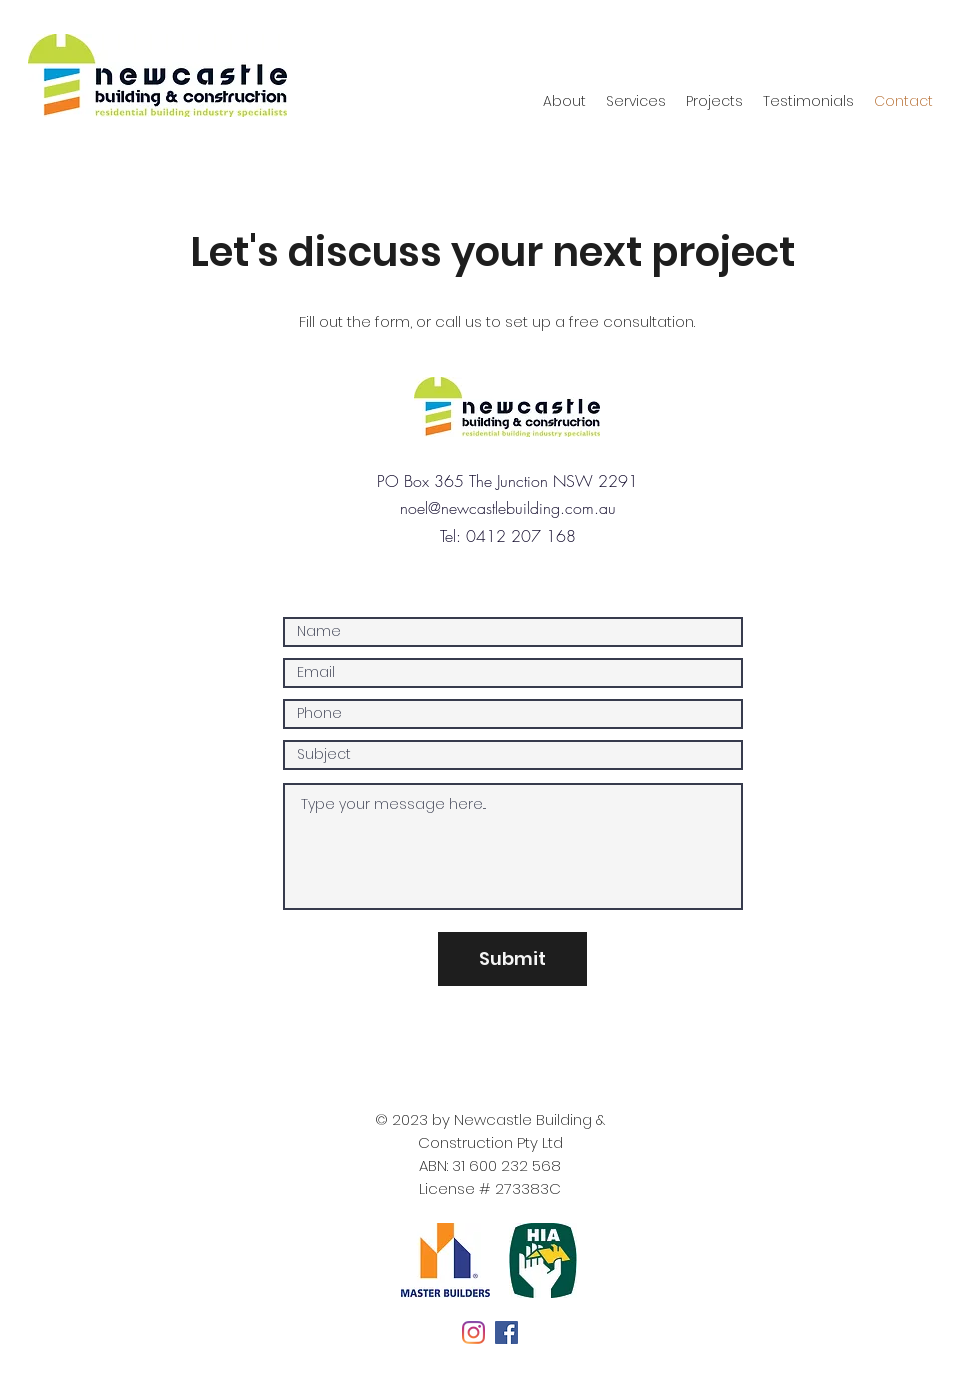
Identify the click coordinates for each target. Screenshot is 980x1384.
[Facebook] (506, 1332)
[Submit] (512, 959)
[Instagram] (473, 1332)
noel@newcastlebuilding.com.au (508, 508)
